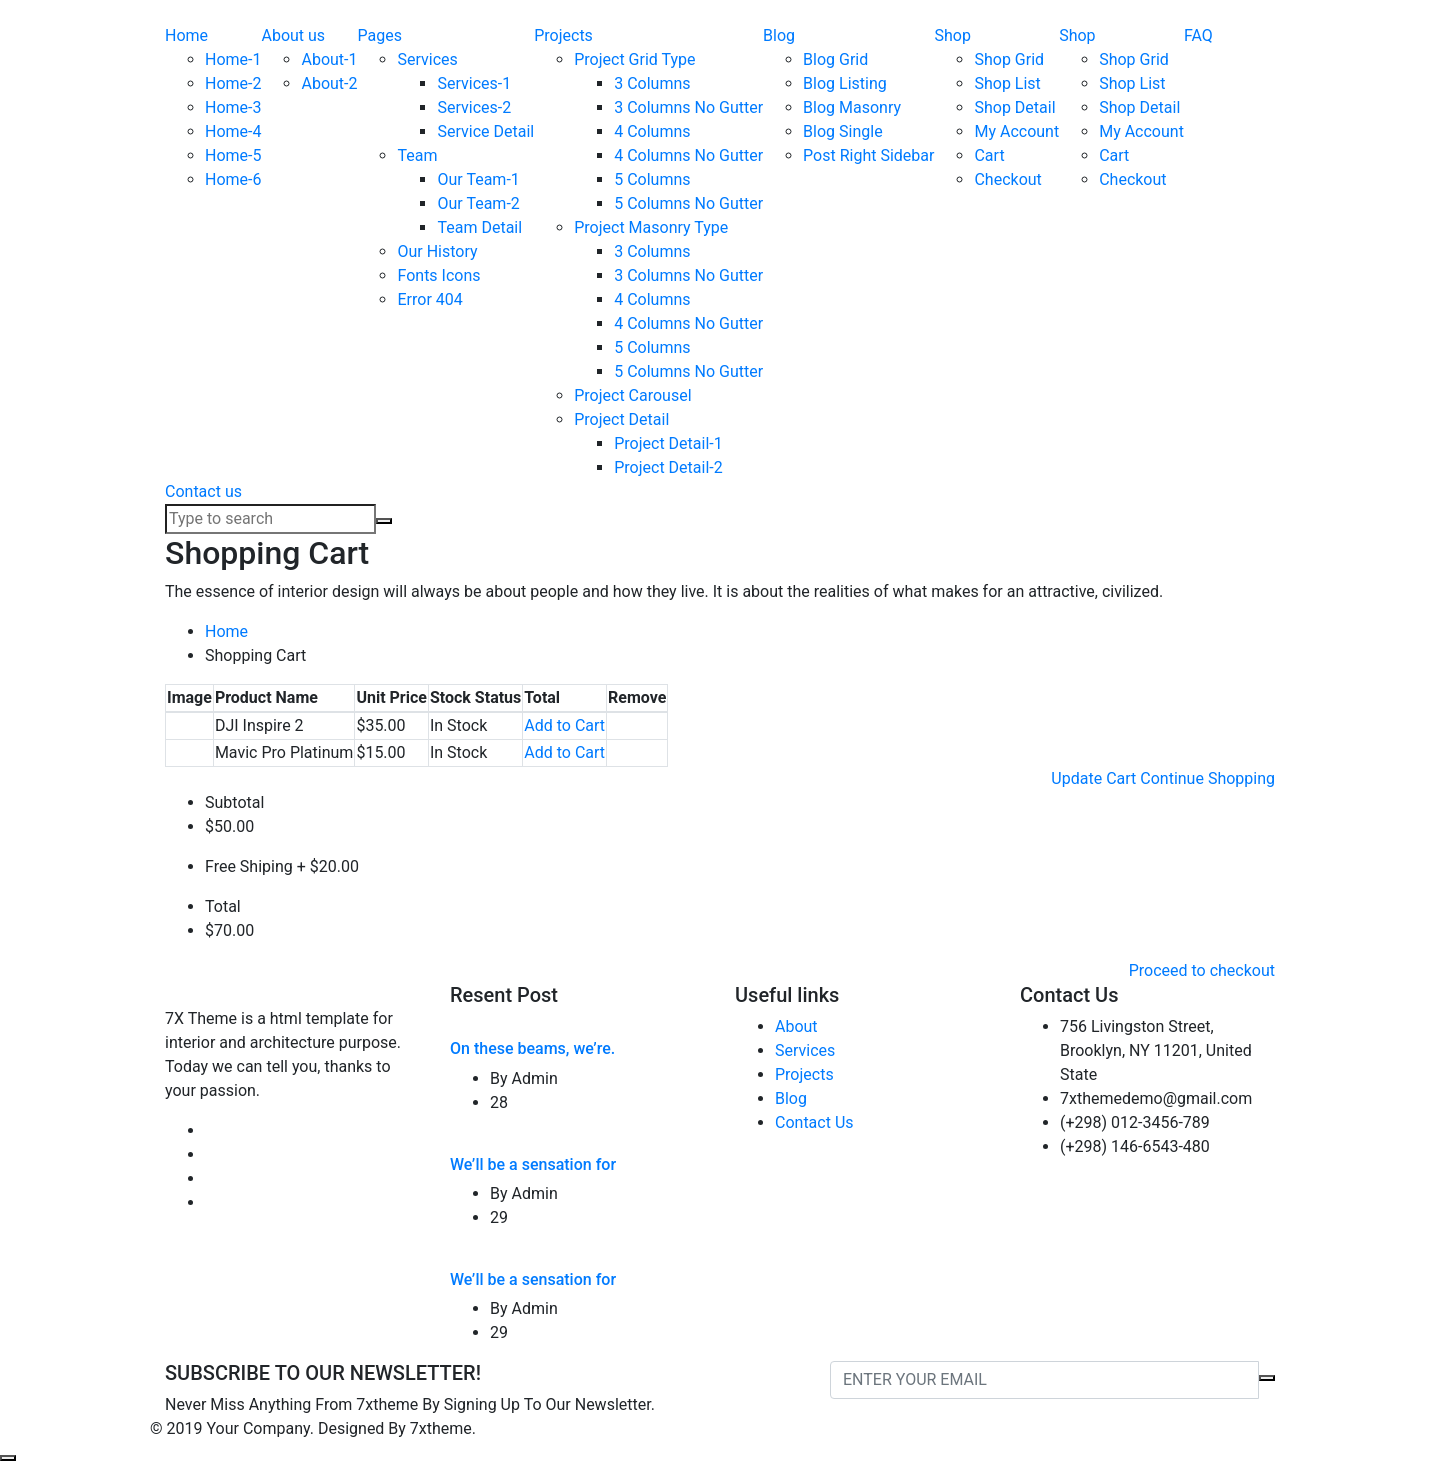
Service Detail (485, 131)
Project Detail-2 (668, 467)
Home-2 (233, 83)
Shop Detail (1014, 107)
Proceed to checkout (1202, 970)
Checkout (1007, 179)
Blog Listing (845, 83)
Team (417, 155)
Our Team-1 (478, 179)
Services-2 (474, 107)
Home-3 (233, 107)
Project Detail (621, 419)
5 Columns (652, 179)
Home (186, 35)
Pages (379, 35)
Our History (437, 251)
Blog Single (843, 131)
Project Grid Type (634, 59)
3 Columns (652, 83)
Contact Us (814, 1122)
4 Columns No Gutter (688, 155)
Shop (952, 35)
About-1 (329, 59)
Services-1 (474, 83)
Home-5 (233, 155)
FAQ (1198, 35)
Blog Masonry (852, 107)
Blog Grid (835, 59)
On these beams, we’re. (532, 1048)
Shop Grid (1009, 59)
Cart (989, 155)
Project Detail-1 (668, 443)
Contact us (203, 491)
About (796, 1026)
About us (293, 35)
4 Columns (652, 131)
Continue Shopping (1207, 778)
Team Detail (479, 227)
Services (427, 59)
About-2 (329, 83)
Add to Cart (564, 725)
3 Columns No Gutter (688, 107)
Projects (563, 35)
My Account (1016, 131)
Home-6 (233, 179)
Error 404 (429, 299)
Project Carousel (632, 395)
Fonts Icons (438, 275)
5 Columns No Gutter (688, 203)
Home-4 (233, 131)
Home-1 (233, 59)
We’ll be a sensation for (533, 1164)
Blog (779, 35)
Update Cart (1093, 778)
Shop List (1007, 83)
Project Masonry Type (651, 227)
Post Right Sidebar (868, 155)
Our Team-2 (478, 203)
